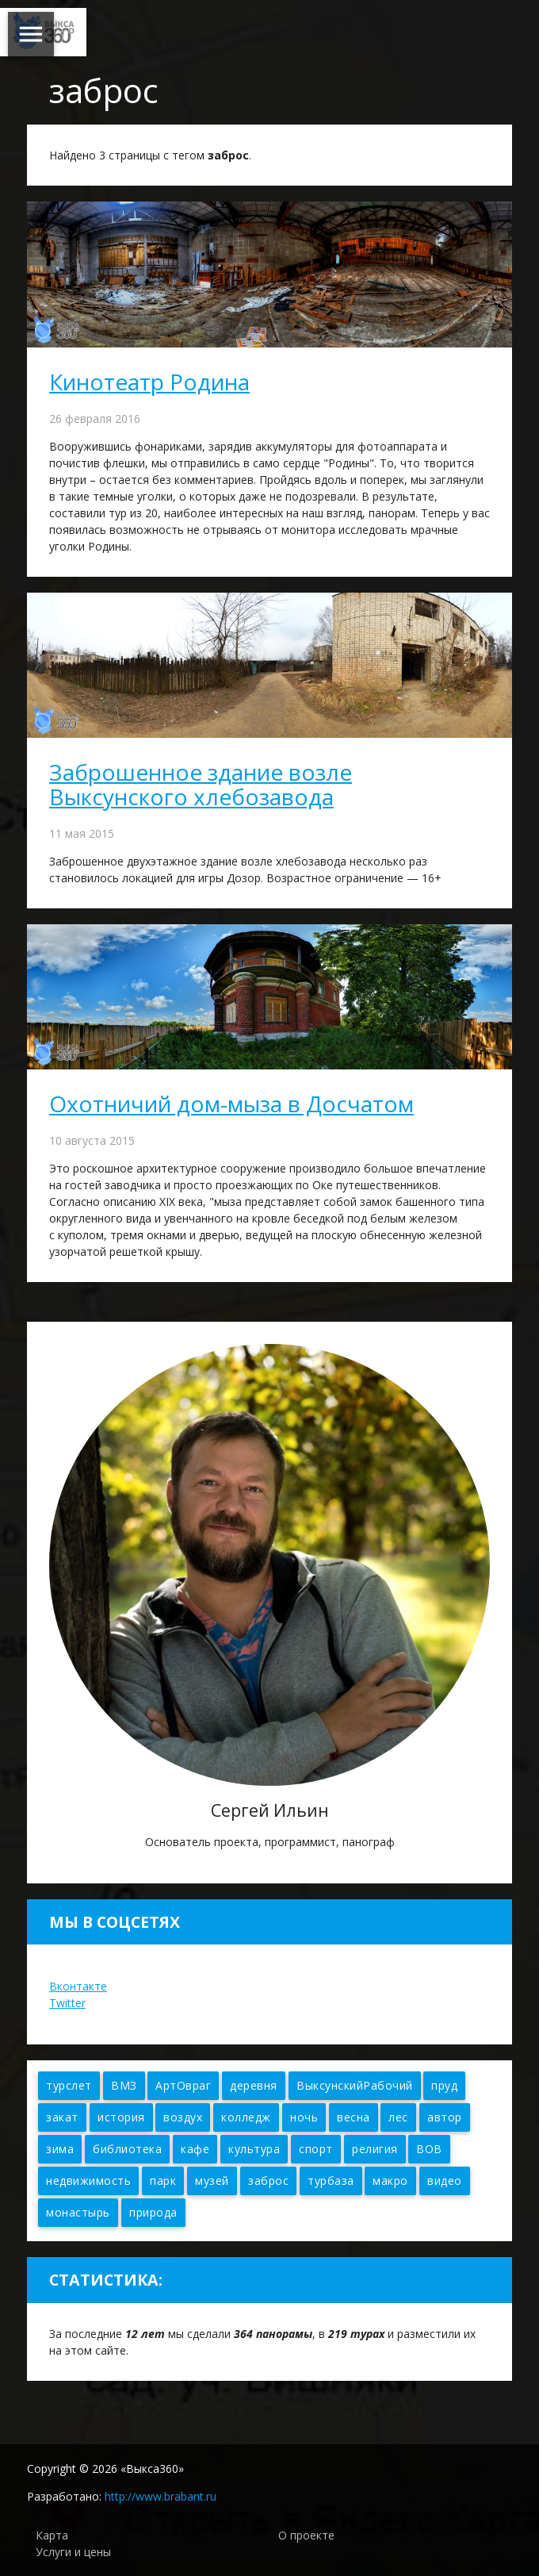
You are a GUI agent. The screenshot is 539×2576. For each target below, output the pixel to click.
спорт (316, 2148)
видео (444, 2180)
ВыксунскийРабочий (354, 2085)
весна (353, 2117)
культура (254, 2148)
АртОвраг (183, 2085)
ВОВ (429, 2148)
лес (398, 2117)
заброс (268, 2180)
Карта (52, 2535)
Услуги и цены (73, 2551)
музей (212, 2180)
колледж (246, 2117)
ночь (304, 2117)
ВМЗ (124, 2085)
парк (163, 2180)
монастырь (78, 2212)
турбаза (331, 2180)
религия (375, 2148)
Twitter (67, 2002)
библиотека (127, 2148)
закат (62, 2117)
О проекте (306, 2535)
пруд (444, 2085)
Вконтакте (78, 1986)
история (121, 2117)
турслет (69, 2085)
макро (390, 2180)
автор (444, 2117)
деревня (253, 2085)
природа (153, 2212)
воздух (182, 2117)
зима (60, 2148)
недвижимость (88, 2180)
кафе (195, 2148)
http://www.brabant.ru (160, 2496)
